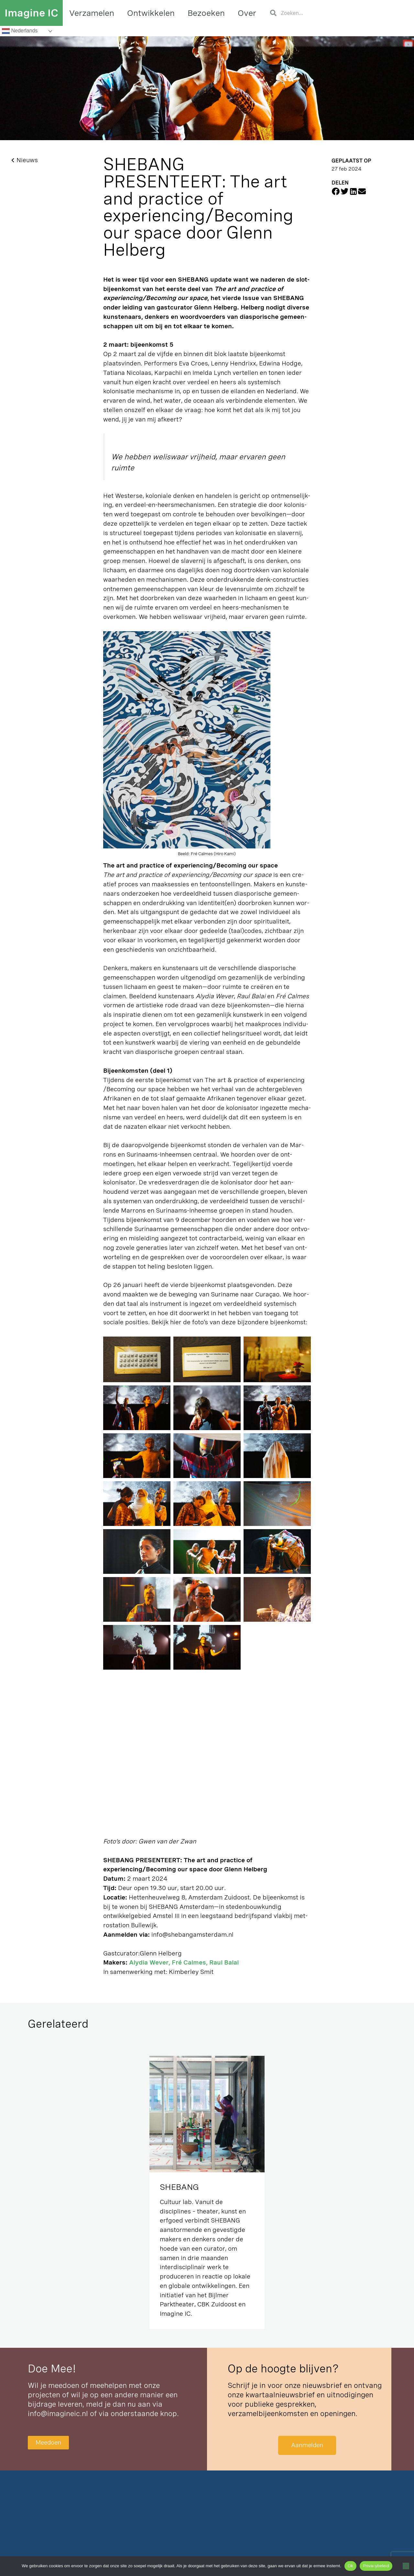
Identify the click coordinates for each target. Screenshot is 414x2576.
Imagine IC (31, 12)
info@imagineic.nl (58, 2413)
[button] (336, 191)
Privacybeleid (376, 2565)
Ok (350, 2565)
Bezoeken (206, 13)
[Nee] (406, 2566)
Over (247, 13)
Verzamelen (91, 13)
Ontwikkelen (151, 13)
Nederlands (20, 31)
